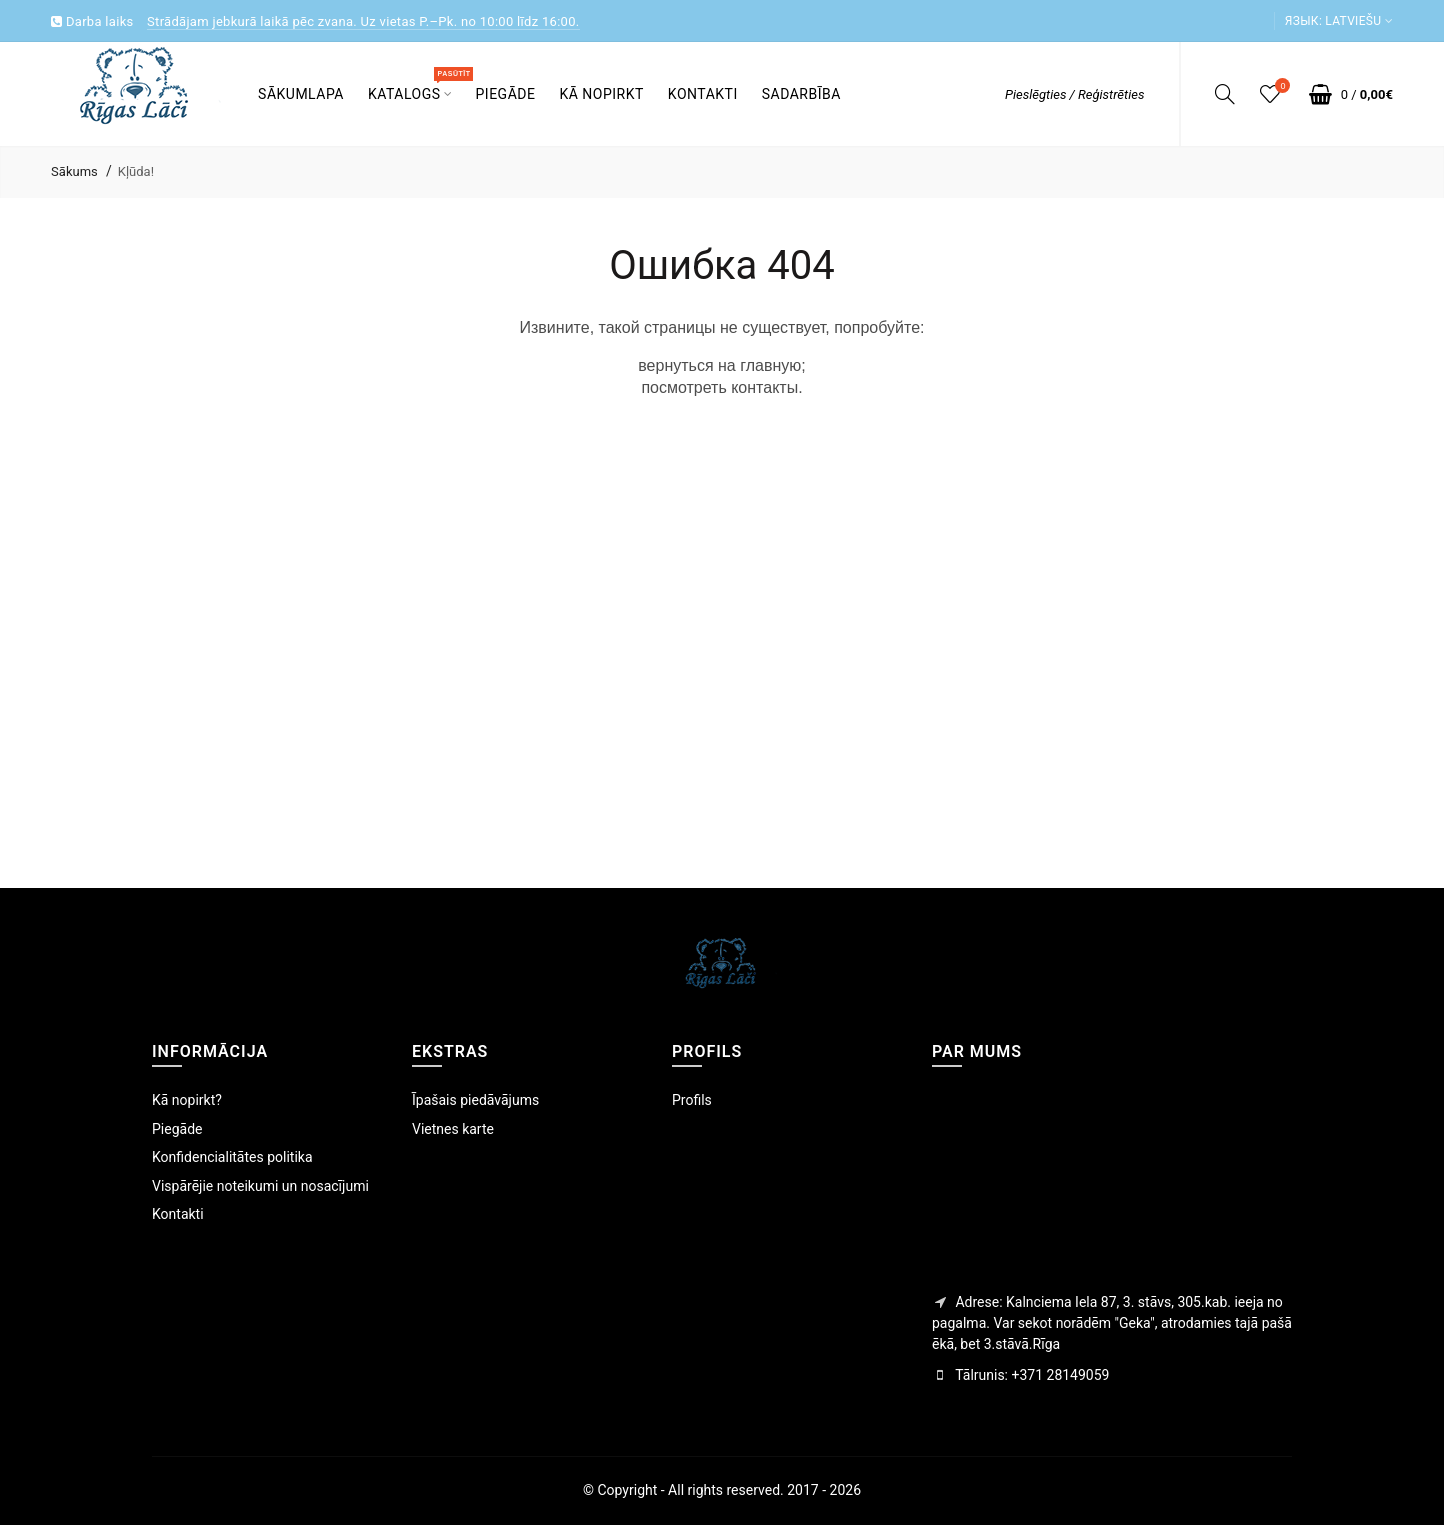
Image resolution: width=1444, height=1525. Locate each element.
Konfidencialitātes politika (232, 1157)
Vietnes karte (453, 1129)
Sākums (74, 171)
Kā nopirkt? (187, 1100)
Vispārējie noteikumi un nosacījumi (260, 1186)
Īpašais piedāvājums (475, 1100)
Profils (692, 1100)
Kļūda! (136, 171)
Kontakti (178, 1214)
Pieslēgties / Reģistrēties (1074, 94)
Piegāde (177, 1129)
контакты (764, 387)
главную (770, 365)
